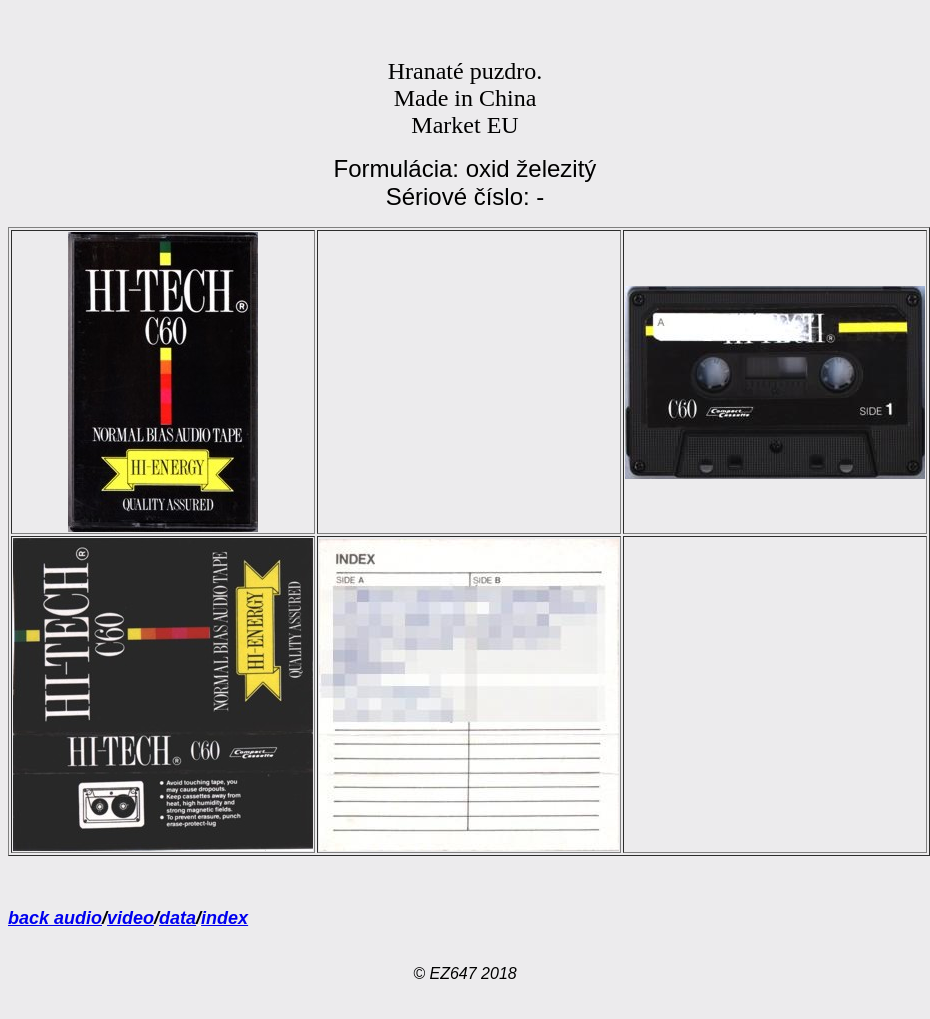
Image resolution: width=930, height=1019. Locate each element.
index (224, 918)
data (177, 918)
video (130, 918)
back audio (55, 918)
